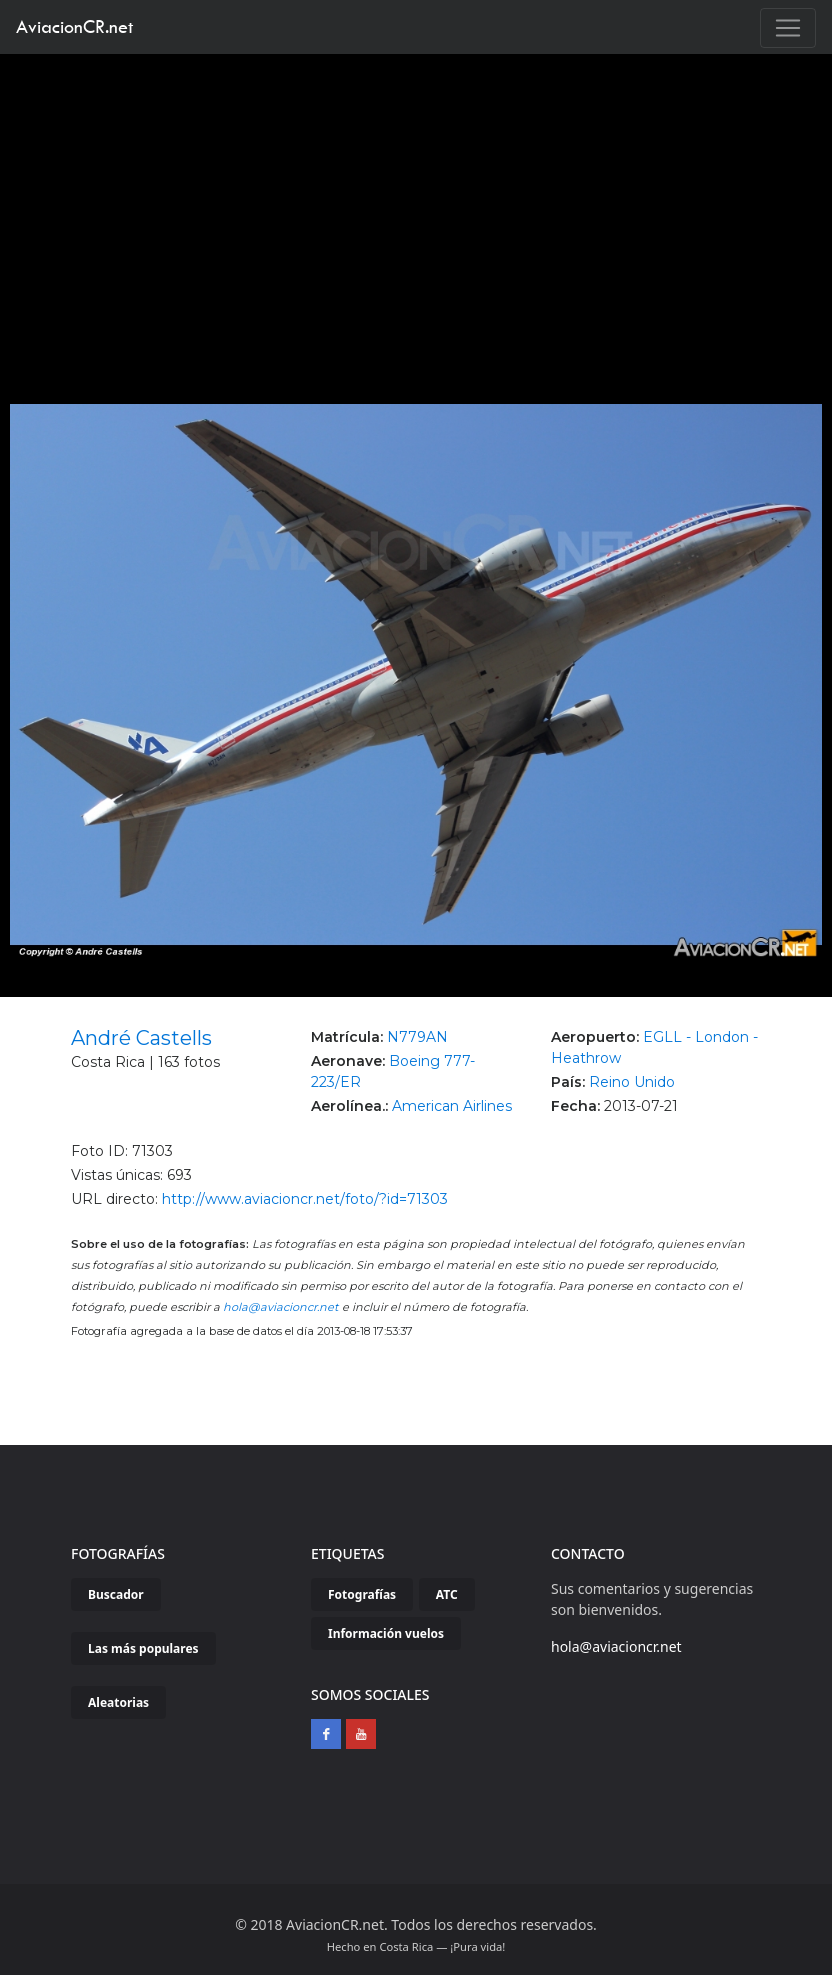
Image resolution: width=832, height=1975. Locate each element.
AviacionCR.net (74, 26)
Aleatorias (118, 1702)
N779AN (417, 1037)
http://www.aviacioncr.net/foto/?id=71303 (305, 1199)
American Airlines (452, 1106)
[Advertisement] (416, 204)
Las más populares (143, 1648)
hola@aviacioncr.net (281, 1307)
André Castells (141, 1038)
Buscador (116, 1594)
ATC (447, 1594)
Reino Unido (632, 1082)
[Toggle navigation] (788, 28)
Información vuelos (386, 1633)
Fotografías (362, 1594)
